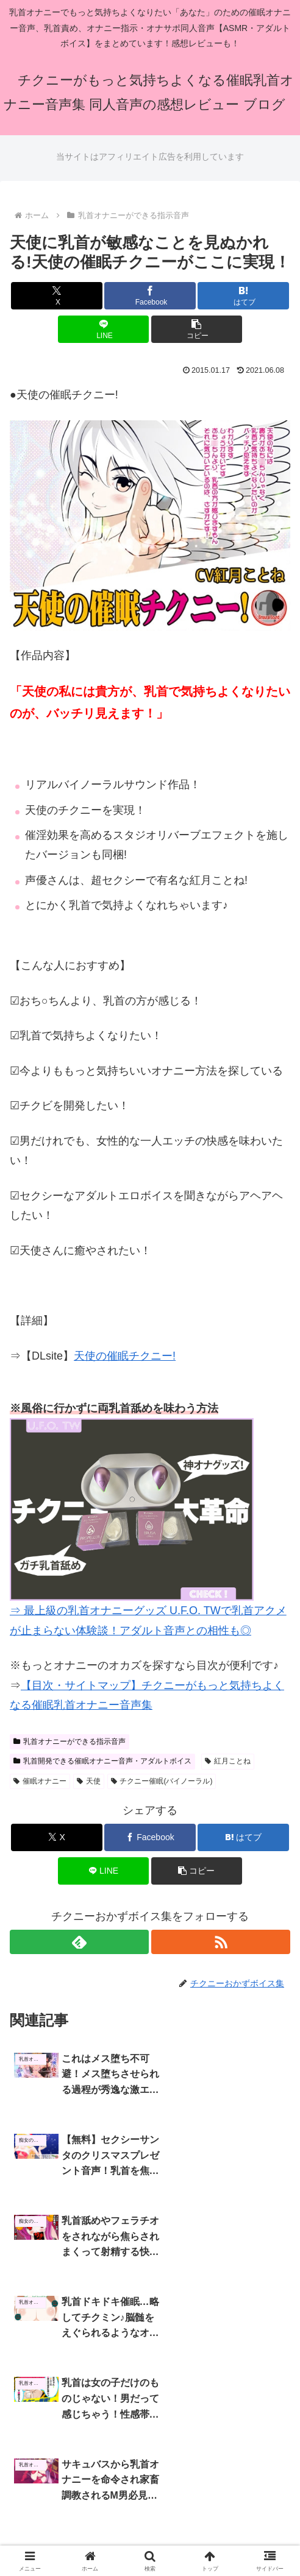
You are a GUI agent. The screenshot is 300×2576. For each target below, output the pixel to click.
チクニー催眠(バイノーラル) (162, 1781)
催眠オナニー (39, 1781)
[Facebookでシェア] (150, 295)
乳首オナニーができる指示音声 (69, 1741)
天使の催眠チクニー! (125, 1356)
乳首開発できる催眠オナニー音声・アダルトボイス (102, 1761)
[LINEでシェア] (103, 329)
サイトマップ (150, 2491)
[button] (197, 329)
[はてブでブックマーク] (243, 295)
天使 (89, 1781)
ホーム (53, 2491)
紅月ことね (228, 1761)
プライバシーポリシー (247, 2491)
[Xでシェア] (56, 295)
